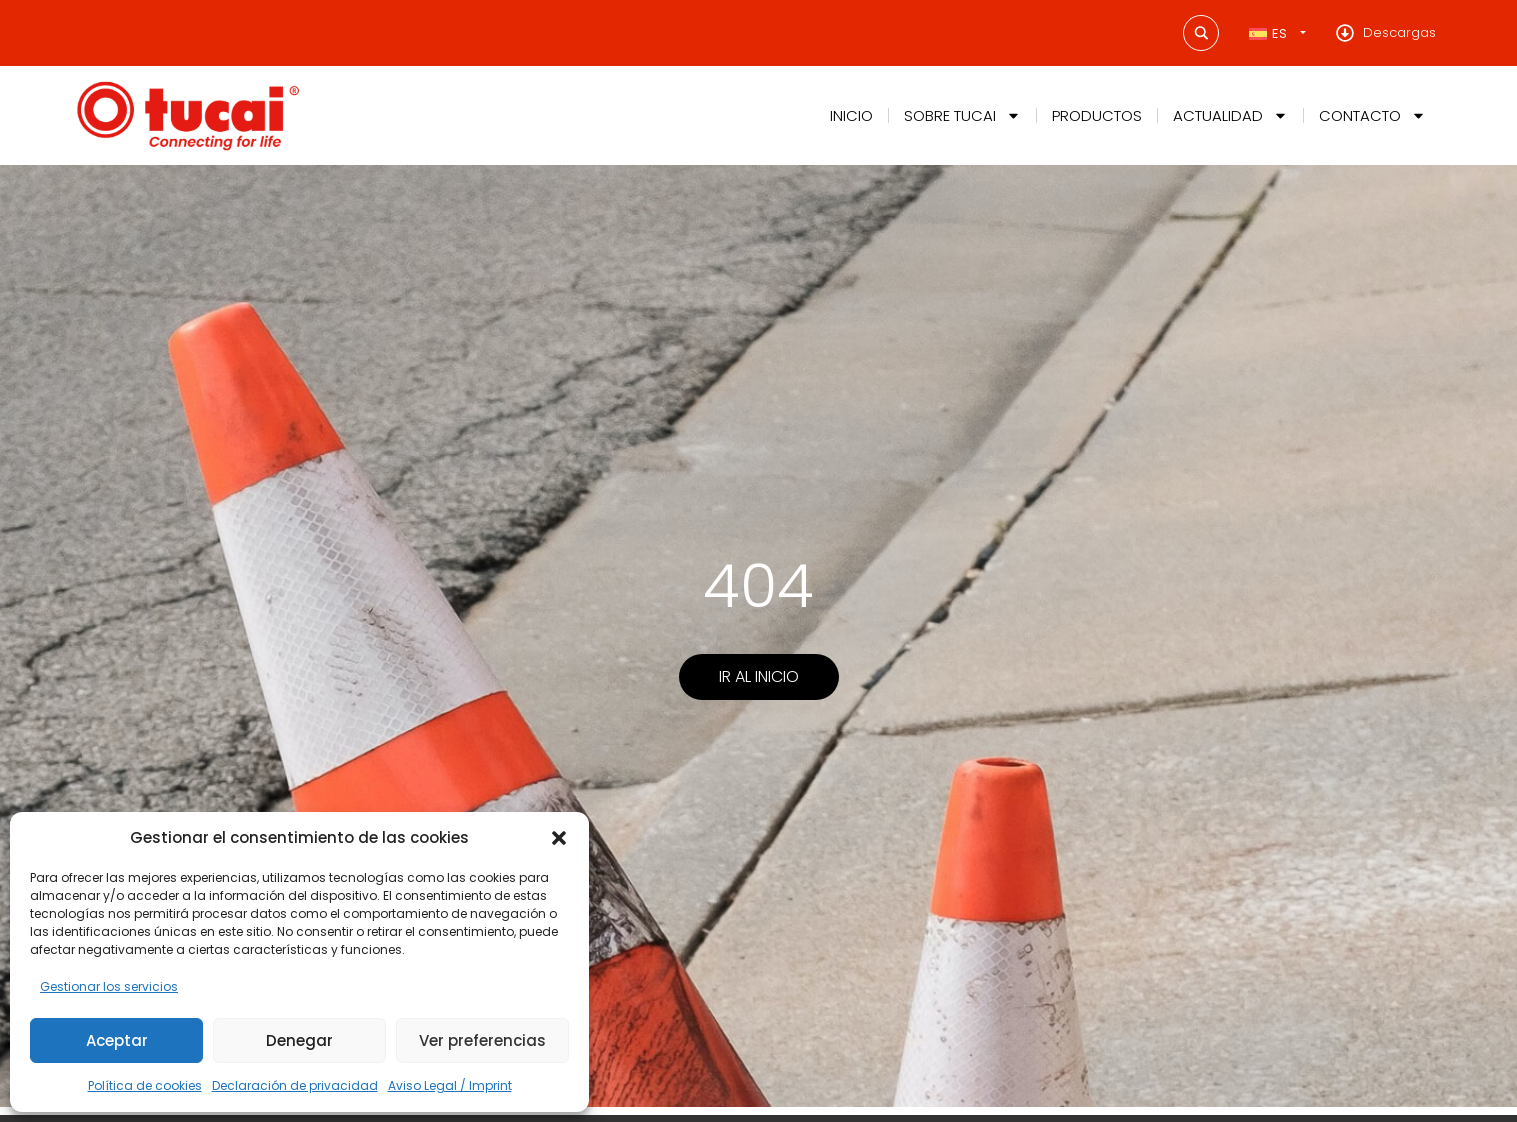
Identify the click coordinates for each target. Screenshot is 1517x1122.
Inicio (851, 115)
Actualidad (1230, 115)
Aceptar (117, 1040)
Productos (1097, 115)
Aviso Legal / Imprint (450, 1085)
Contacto (1372, 115)
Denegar (299, 1040)
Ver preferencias (482, 1040)
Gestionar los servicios (109, 986)
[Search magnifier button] (1201, 33)
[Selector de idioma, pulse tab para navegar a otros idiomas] (1277, 33)
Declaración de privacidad (295, 1085)
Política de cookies (145, 1085)
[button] (559, 838)
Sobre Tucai (962, 115)
